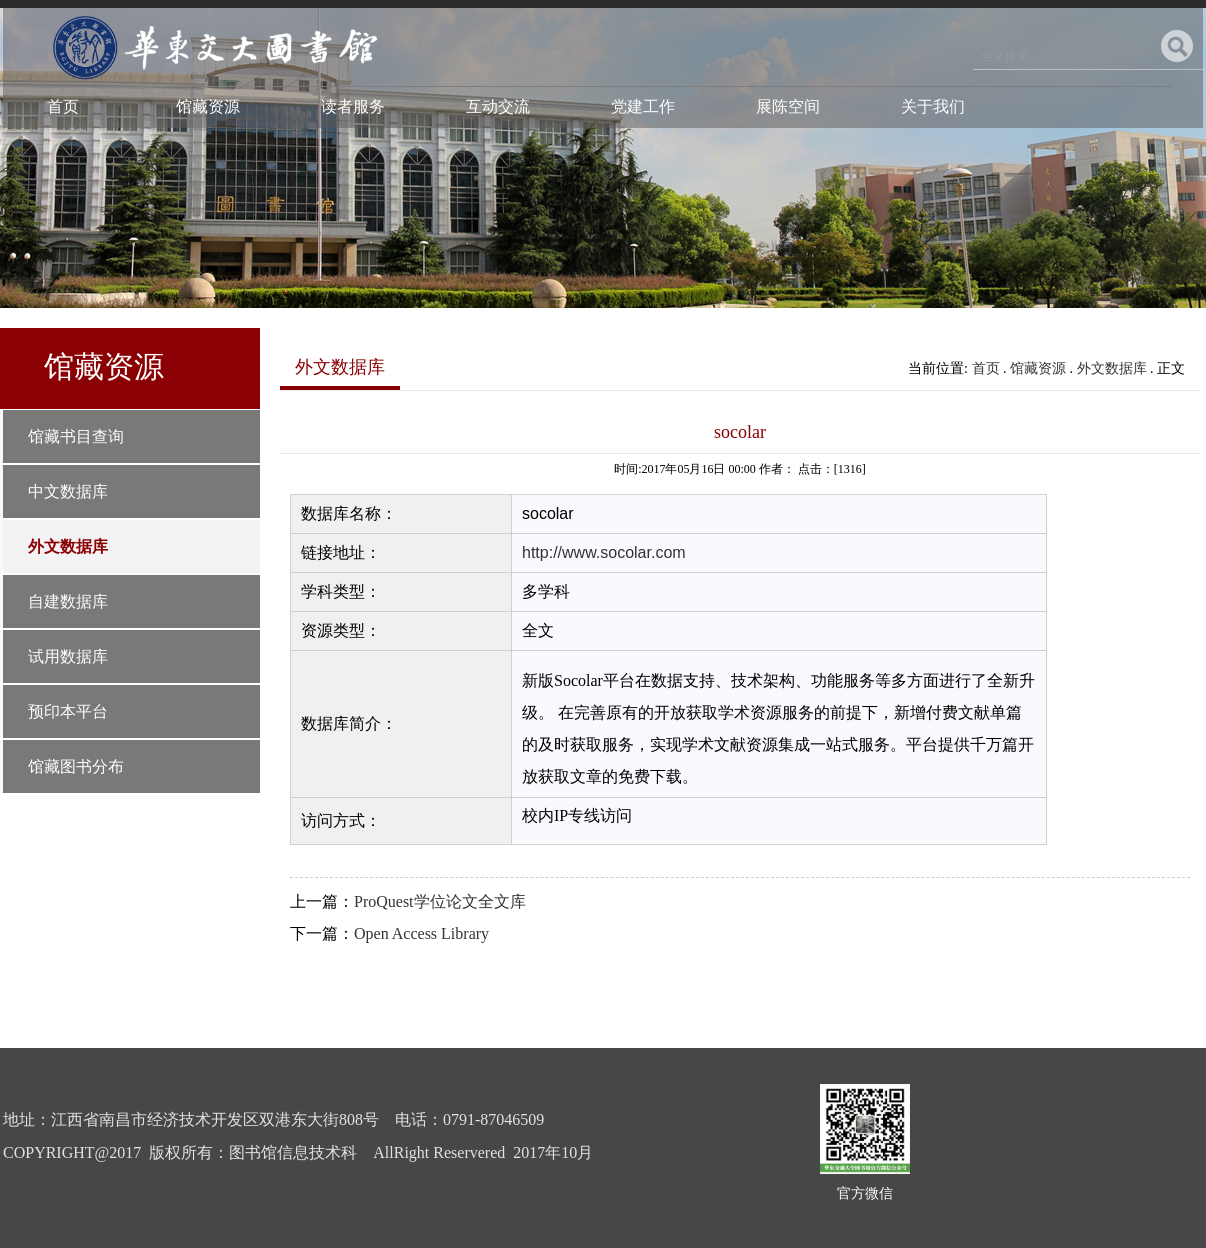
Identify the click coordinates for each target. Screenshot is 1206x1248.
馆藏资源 (208, 106)
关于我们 (933, 106)
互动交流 (498, 106)
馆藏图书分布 (76, 766)
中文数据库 (68, 491)
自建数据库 (68, 601)
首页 (63, 106)
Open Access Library (421, 933)
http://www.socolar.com (604, 552)
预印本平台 (68, 711)
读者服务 (353, 106)
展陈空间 (788, 106)
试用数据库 (68, 656)
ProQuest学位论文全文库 (440, 901)
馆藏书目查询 (76, 436)
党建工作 (643, 106)
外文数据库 (68, 546)
